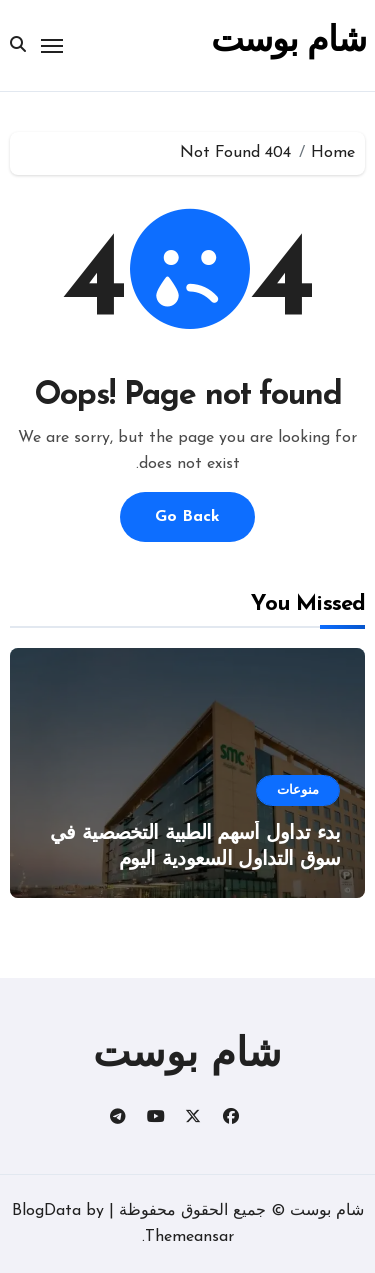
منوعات (298, 790)
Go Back (187, 517)
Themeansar (189, 1237)
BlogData (46, 1211)
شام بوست (288, 42)
